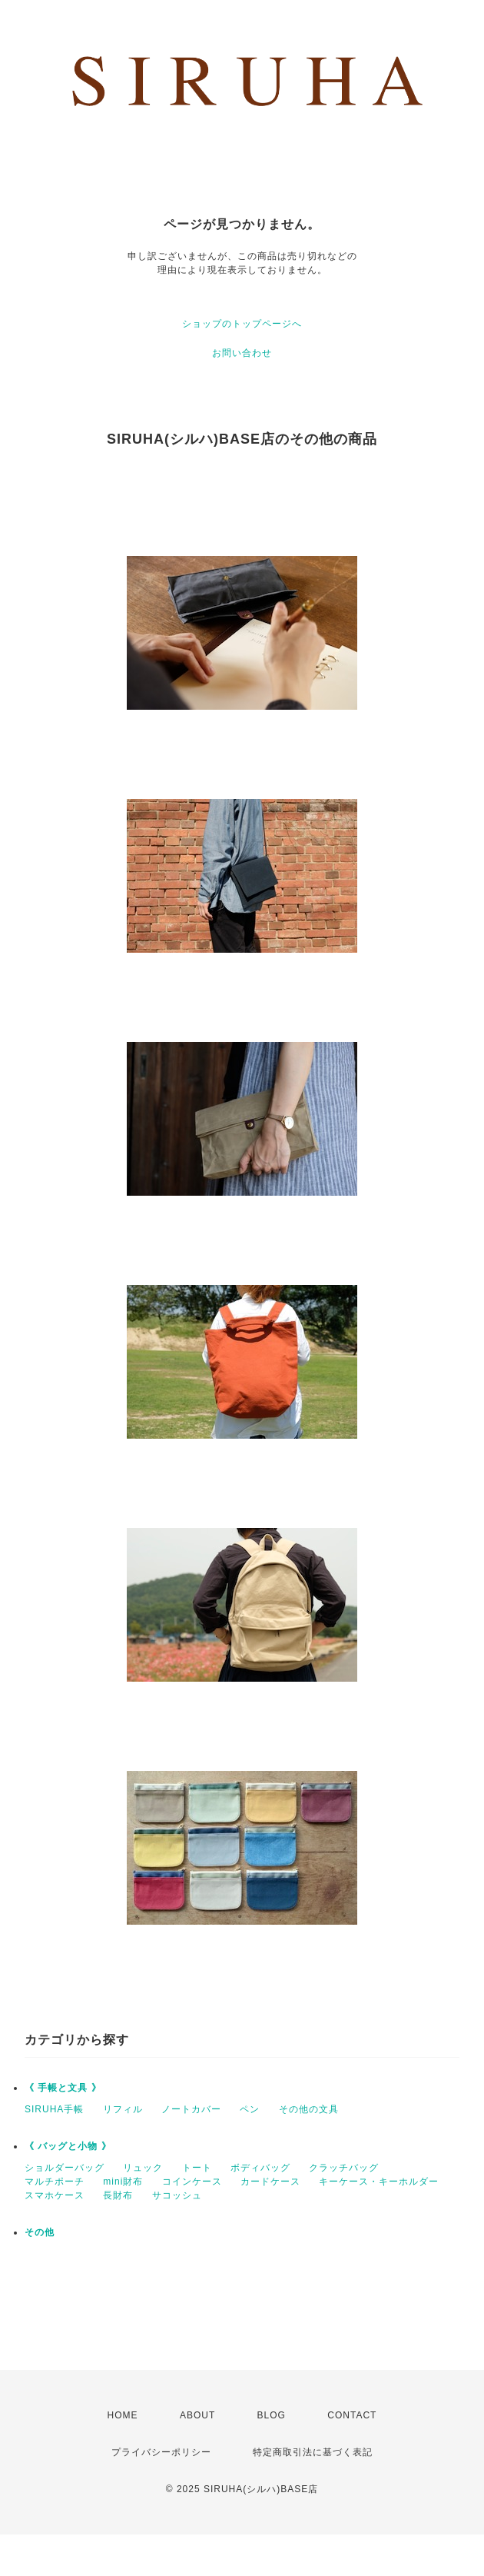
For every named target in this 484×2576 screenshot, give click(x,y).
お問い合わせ (242, 353)
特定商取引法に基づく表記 (313, 2452)
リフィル (123, 2109)
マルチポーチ (55, 2181)
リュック (143, 2167)
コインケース (192, 2181)
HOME (123, 2415)
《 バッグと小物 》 (68, 2146)
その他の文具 (309, 2109)
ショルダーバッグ (64, 2167)
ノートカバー (191, 2109)
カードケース (270, 2181)
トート (197, 2167)
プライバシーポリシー (161, 2452)
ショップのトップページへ (242, 323)
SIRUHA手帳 (54, 2109)
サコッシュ (177, 2195)
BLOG (271, 2415)
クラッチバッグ (344, 2167)
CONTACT (351, 2415)
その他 (40, 2232)
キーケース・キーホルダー (379, 2181)
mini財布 (123, 2181)
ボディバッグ (260, 2167)
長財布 (118, 2195)
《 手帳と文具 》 (63, 2087)
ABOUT (197, 2415)
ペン (250, 2109)
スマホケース (55, 2195)
